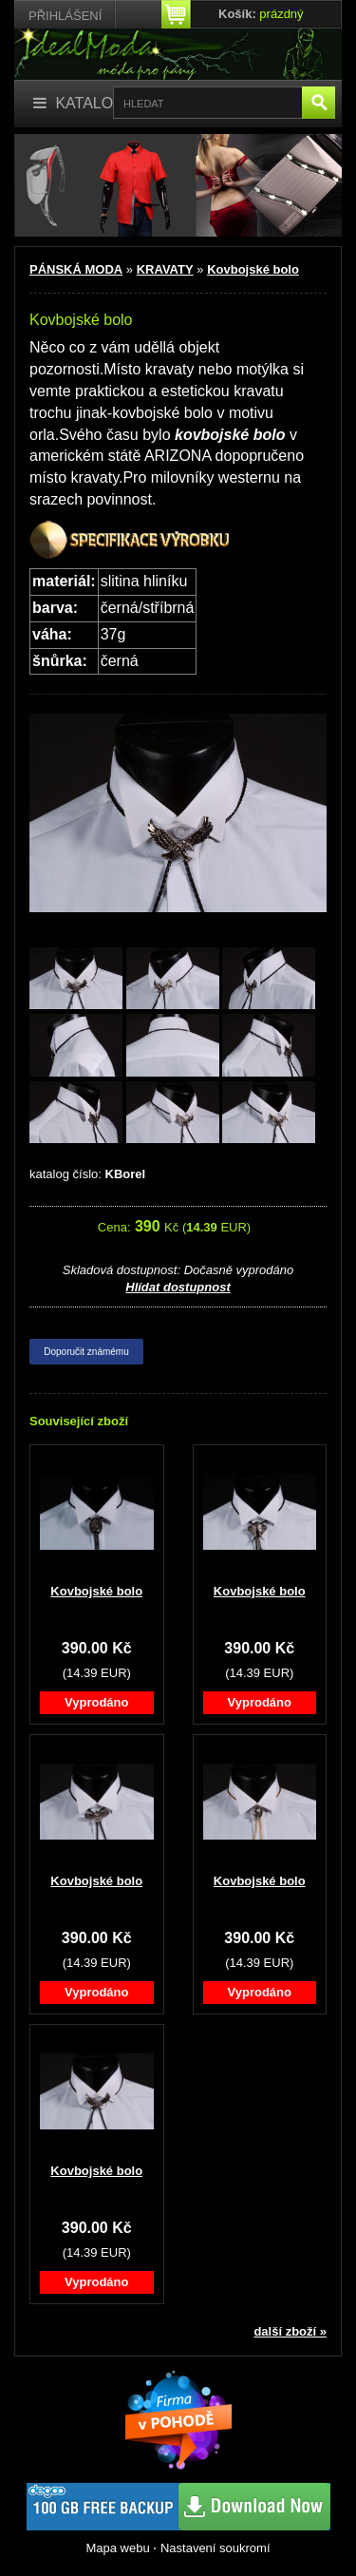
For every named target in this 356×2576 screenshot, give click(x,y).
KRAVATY (165, 269)
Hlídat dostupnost (178, 1287)
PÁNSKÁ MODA (75, 269)
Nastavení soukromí (215, 2548)
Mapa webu (117, 2548)
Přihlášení (65, 16)
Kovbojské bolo (253, 269)
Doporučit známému (86, 1351)
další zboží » (290, 2331)
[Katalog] (79, 104)
